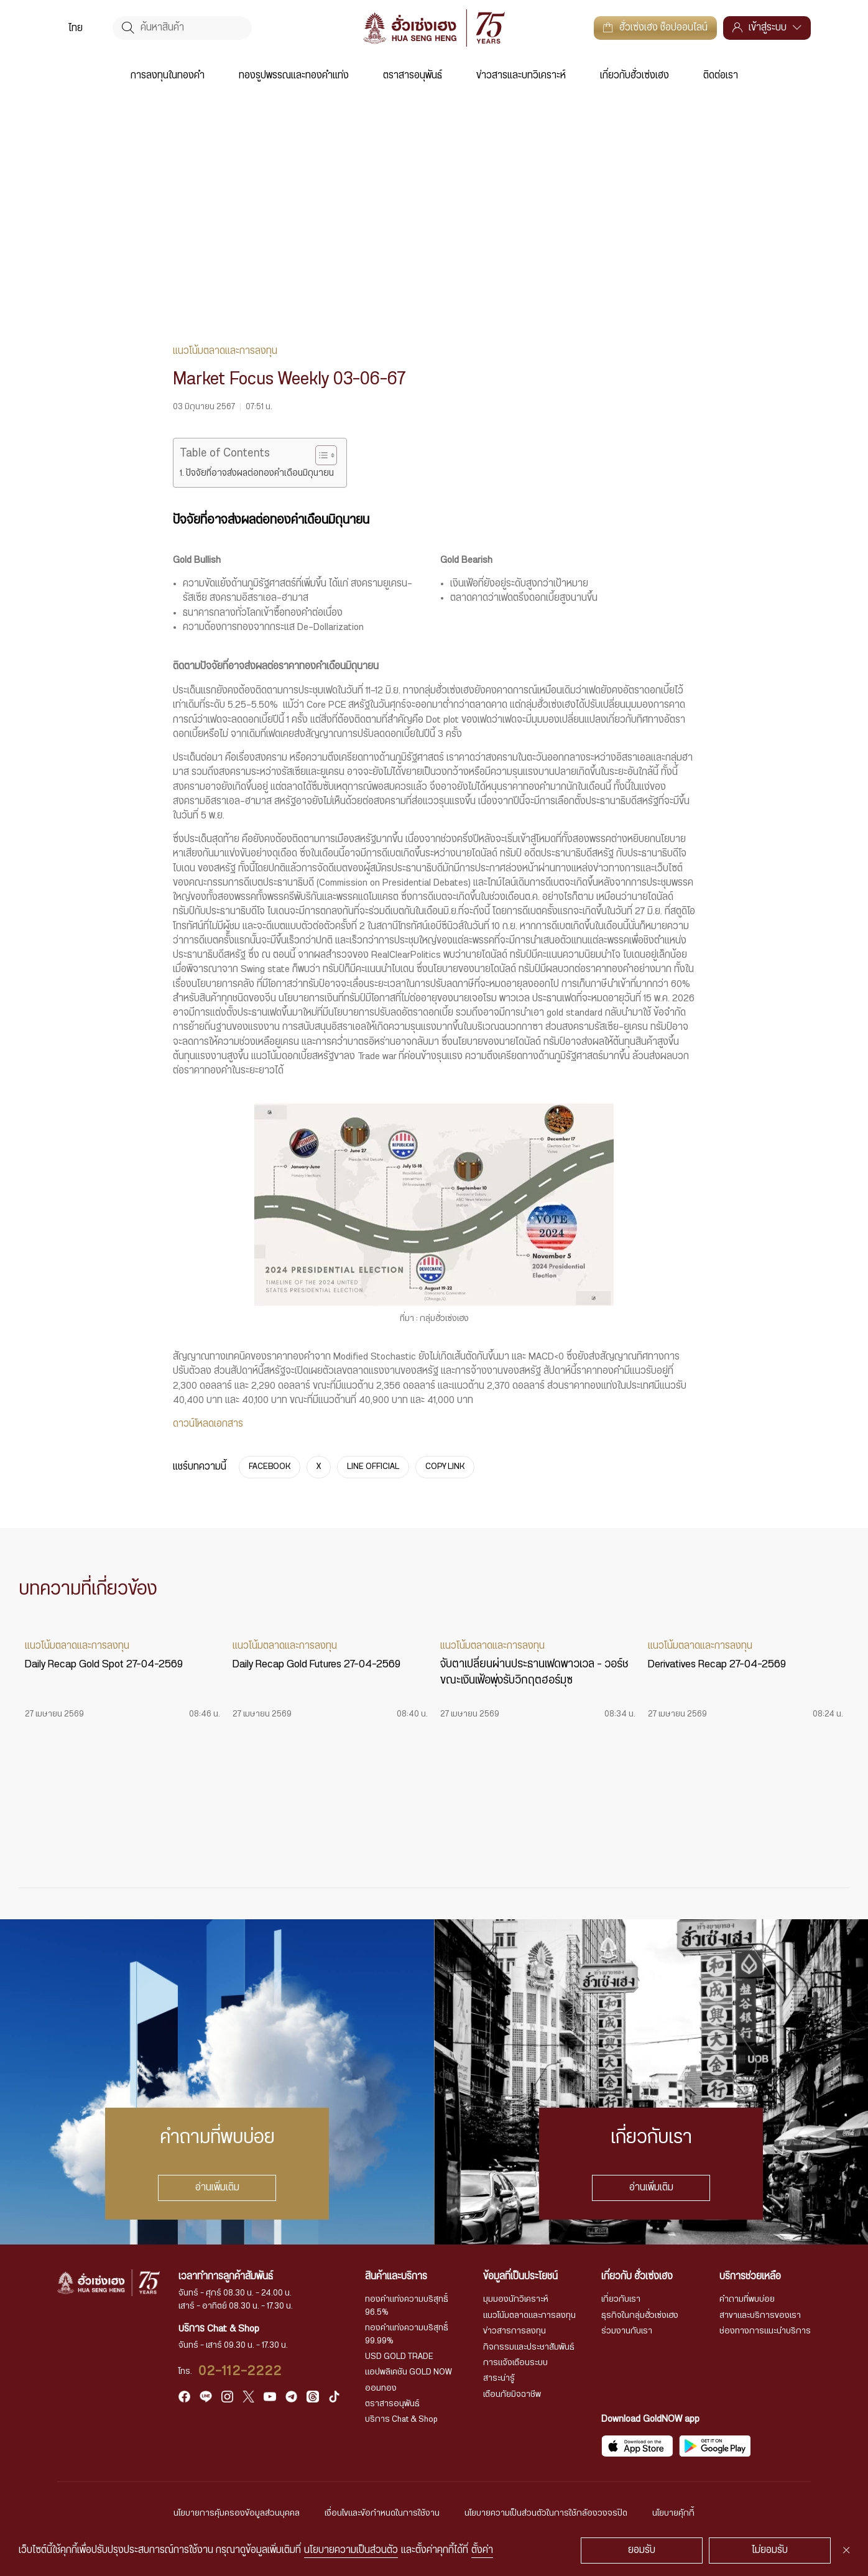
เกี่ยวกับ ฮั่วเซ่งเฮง (637, 2276)
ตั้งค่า (482, 2550)
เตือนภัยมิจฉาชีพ (512, 2394)
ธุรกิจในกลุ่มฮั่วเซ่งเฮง (639, 2315)
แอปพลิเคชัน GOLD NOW (408, 2372)
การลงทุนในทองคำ (168, 75)
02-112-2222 (240, 2371)
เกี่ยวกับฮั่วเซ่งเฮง (634, 75)
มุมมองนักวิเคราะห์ (515, 2299)
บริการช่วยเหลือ (750, 2276)
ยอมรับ (641, 2550)
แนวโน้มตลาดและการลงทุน (529, 2315)
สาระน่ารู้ (499, 2378)
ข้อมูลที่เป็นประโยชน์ (520, 2276)
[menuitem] (75, 28)
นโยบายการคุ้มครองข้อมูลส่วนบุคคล (236, 2513)
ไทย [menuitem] (75, 28)
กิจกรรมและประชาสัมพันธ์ (529, 2347)
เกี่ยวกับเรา (620, 2299)
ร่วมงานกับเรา (626, 2331)
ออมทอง (381, 2388)
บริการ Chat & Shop (401, 2419)
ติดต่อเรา (720, 75)
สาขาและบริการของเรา (760, 2315)
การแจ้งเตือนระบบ (515, 2362)
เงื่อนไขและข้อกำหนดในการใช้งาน (382, 2513)
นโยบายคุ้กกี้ (673, 2513)
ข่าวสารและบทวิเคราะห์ (521, 75)
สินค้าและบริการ (396, 2276)
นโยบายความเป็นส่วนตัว (351, 2550)
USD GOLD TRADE (399, 2356)
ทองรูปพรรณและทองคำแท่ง (294, 75)
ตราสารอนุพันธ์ (412, 75)
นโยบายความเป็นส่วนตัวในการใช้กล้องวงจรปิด (545, 2513)
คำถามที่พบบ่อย (747, 2299)
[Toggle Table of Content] (320, 455)
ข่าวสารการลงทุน (514, 2331)
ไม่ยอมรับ (770, 2550)
